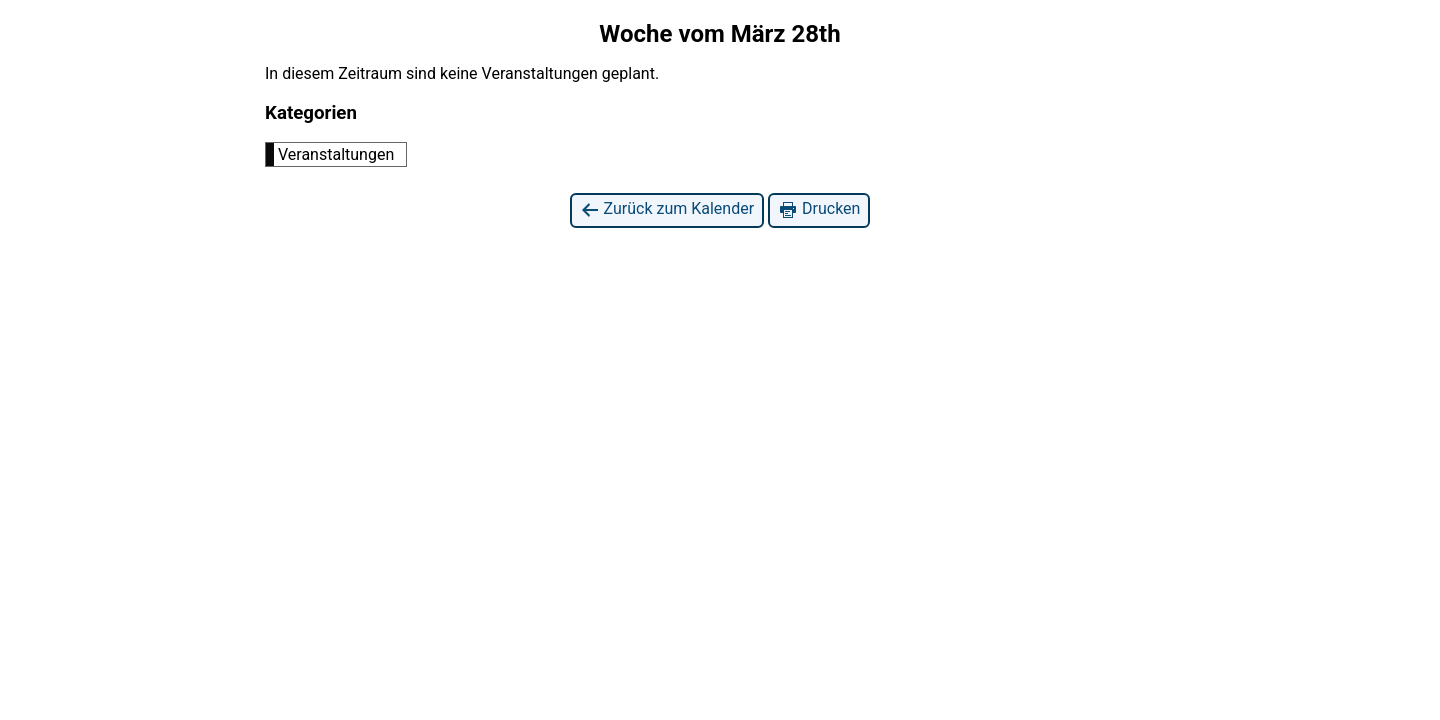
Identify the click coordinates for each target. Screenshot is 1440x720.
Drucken (819, 209)
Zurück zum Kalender (667, 209)
